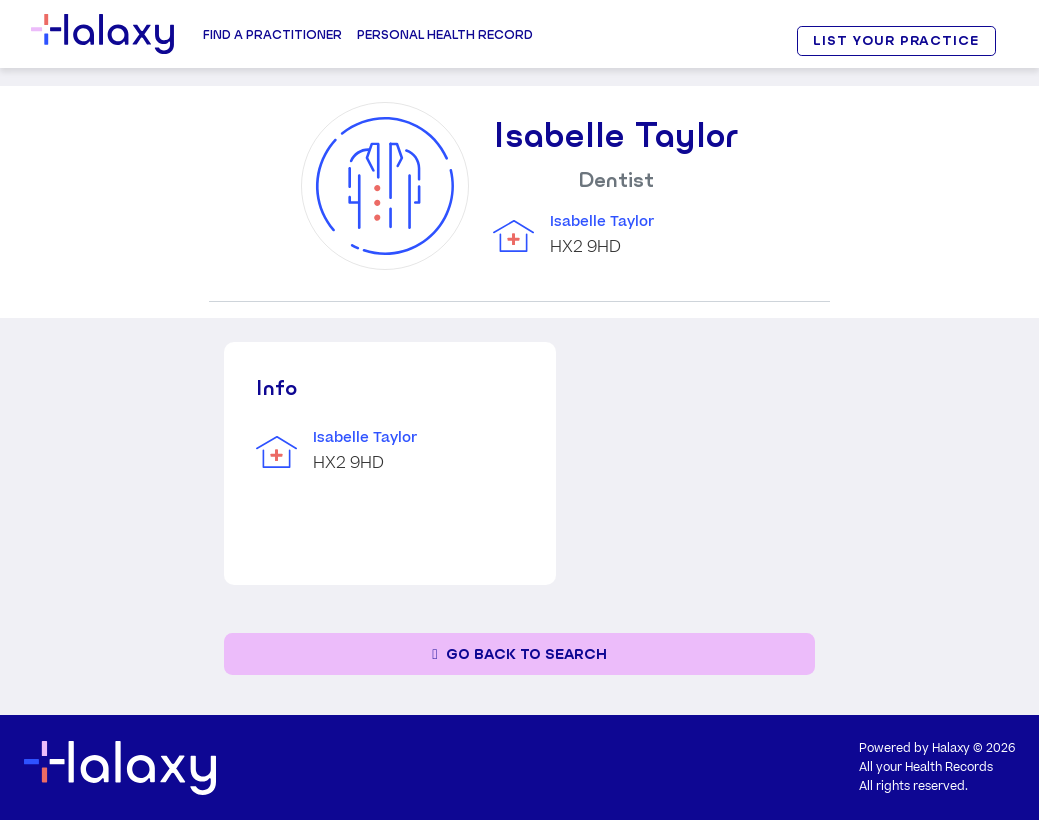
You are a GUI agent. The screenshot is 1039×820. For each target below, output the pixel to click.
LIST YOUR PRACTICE (896, 40)
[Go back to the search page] (519, 654)
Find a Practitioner (272, 34)
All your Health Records (926, 767)
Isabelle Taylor (602, 222)
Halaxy (951, 748)
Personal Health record (445, 34)
